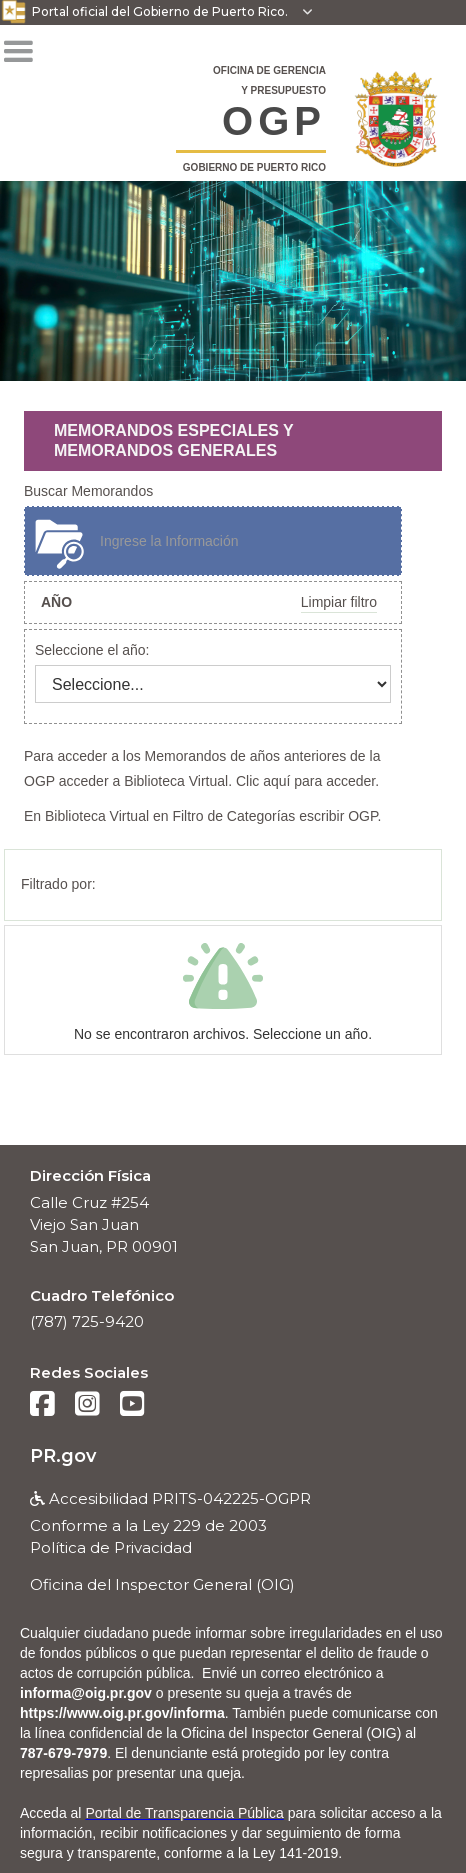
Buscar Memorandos (88, 491)
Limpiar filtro (339, 602)
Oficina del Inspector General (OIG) (162, 1584)
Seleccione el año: (92, 650)
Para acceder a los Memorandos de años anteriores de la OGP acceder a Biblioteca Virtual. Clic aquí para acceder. (202, 768)
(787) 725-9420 (87, 1321)
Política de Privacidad (111, 1547)
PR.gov (63, 1456)
